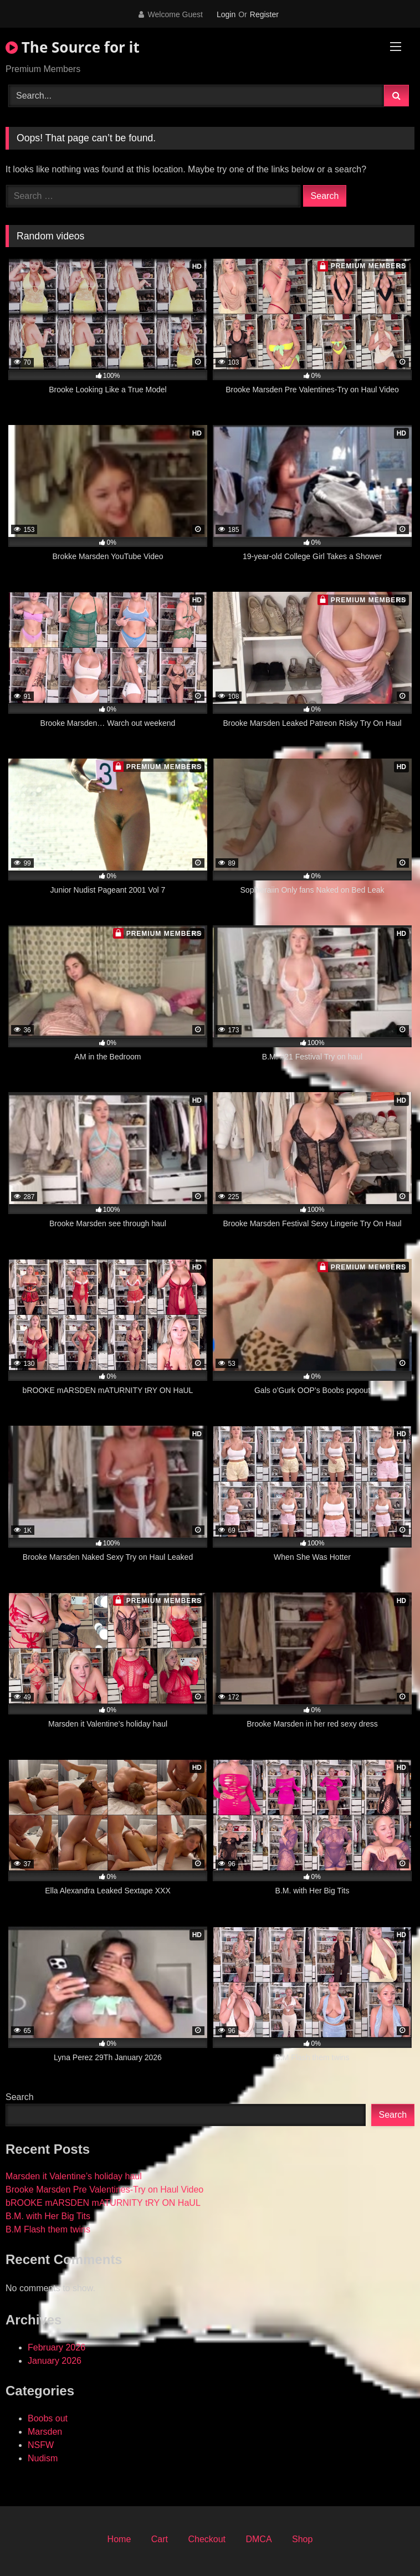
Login (226, 14)
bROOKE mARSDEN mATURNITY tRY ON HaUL (103, 2203)
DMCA (258, 2539)
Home (119, 2539)
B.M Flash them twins (48, 2229)
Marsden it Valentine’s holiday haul (74, 2176)
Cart (159, 2539)
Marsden (45, 2431)
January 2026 (54, 2360)
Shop (302, 2539)
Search (20, 2097)
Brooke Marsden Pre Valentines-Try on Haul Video (104, 2189)
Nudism (43, 2458)
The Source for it (73, 47)
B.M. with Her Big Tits (48, 2216)
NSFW (41, 2445)
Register (264, 14)
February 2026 (56, 2347)
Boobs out (48, 2418)
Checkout (207, 2539)
